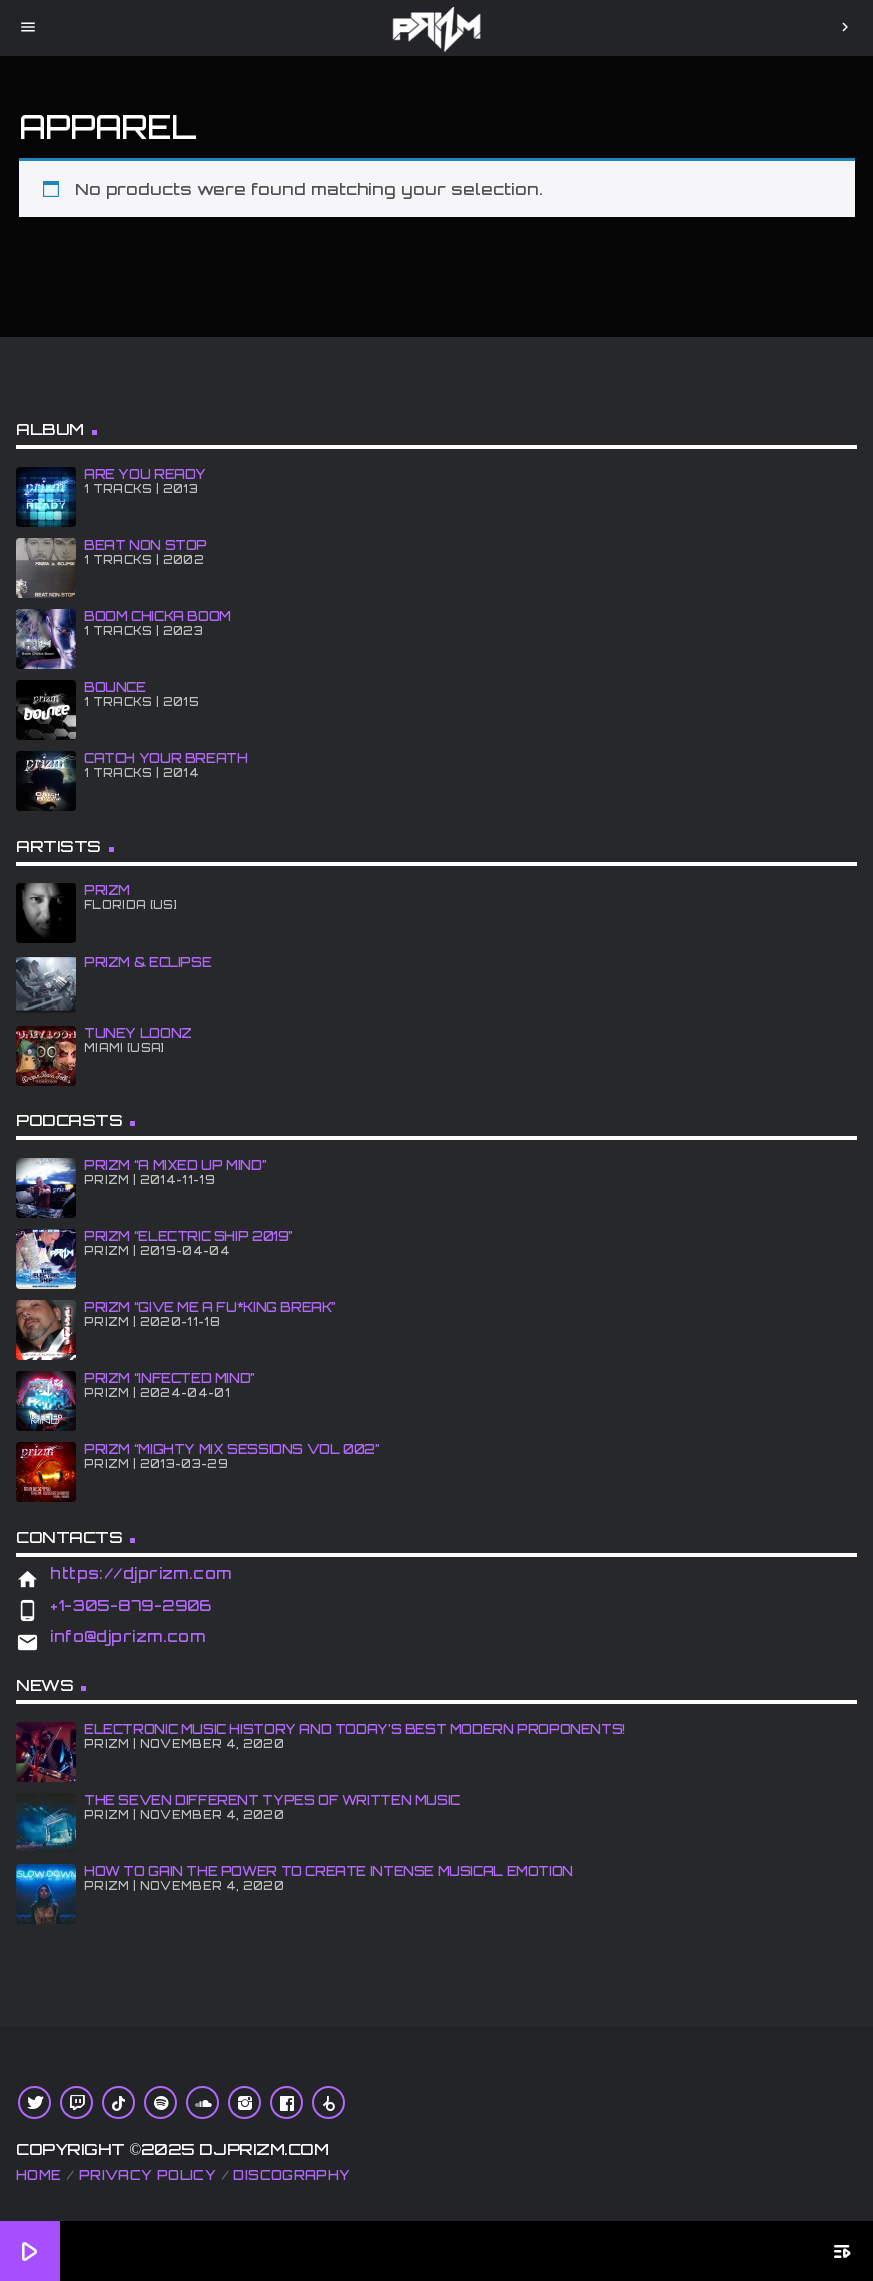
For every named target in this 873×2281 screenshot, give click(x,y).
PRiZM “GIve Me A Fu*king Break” (210, 1307)
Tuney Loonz (138, 1033)
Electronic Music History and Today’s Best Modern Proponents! (354, 1729)
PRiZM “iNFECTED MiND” (169, 1378)
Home (39, 2175)
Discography (291, 2175)
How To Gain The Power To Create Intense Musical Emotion (328, 1871)
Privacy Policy (147, 2175)
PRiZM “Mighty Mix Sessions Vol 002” (232, 1449)
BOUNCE (115, 687)
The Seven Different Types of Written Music (272, 1800)
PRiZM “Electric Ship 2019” (188, 1236)
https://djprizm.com (141, 1573)
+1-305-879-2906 (131, 1605)
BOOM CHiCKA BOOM (157, 616)
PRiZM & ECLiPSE (147, 962)
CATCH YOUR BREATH (165, 758)
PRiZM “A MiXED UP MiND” (175, 1165)
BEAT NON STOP (145, 545)
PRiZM (107, 890)
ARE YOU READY (145, 474)
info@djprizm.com (127, 1636)
